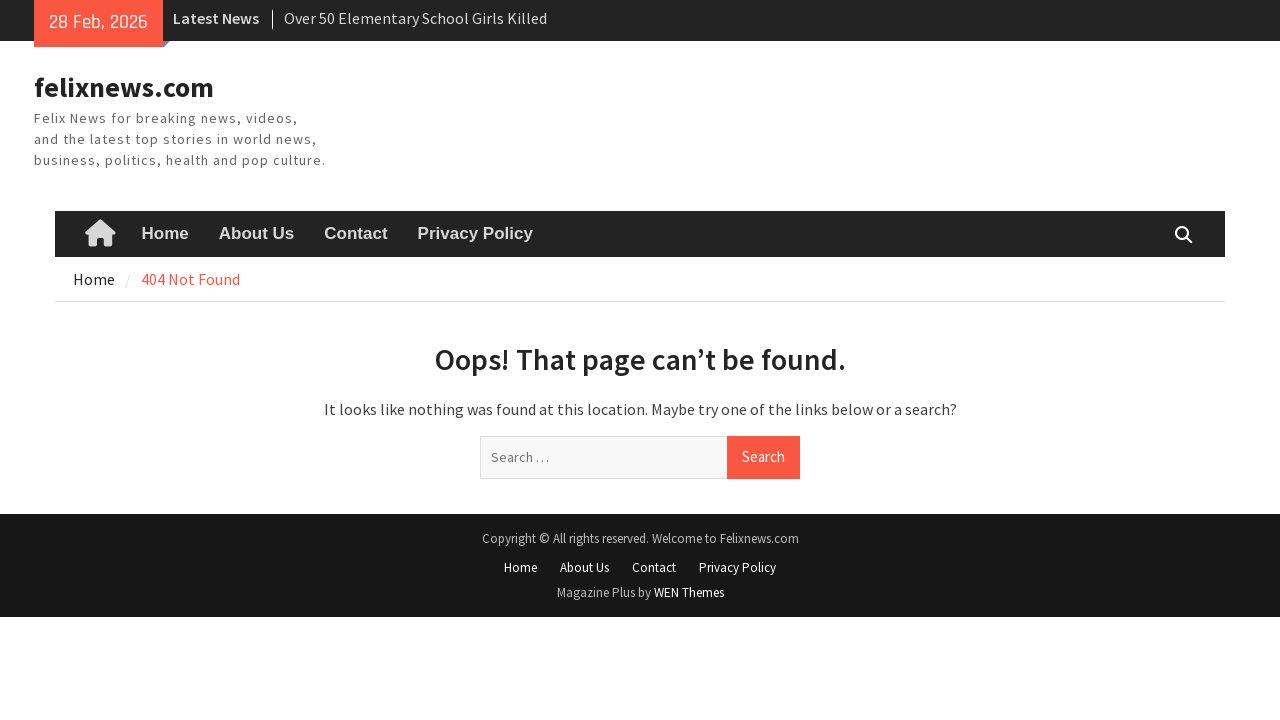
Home (165, 233)
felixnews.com (124, 87)
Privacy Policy (475, 233)
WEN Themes (689, 592)
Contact (355, 233)
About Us (257, 233)
